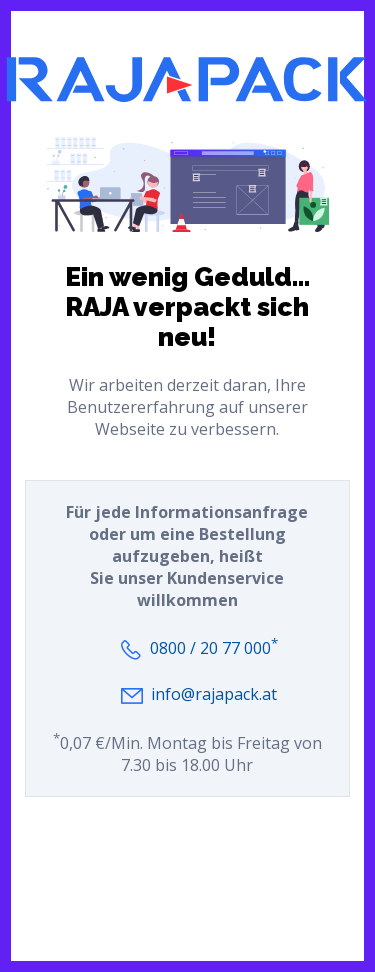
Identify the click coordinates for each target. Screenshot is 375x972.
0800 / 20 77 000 (214, 648)
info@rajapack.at (214, 694)
